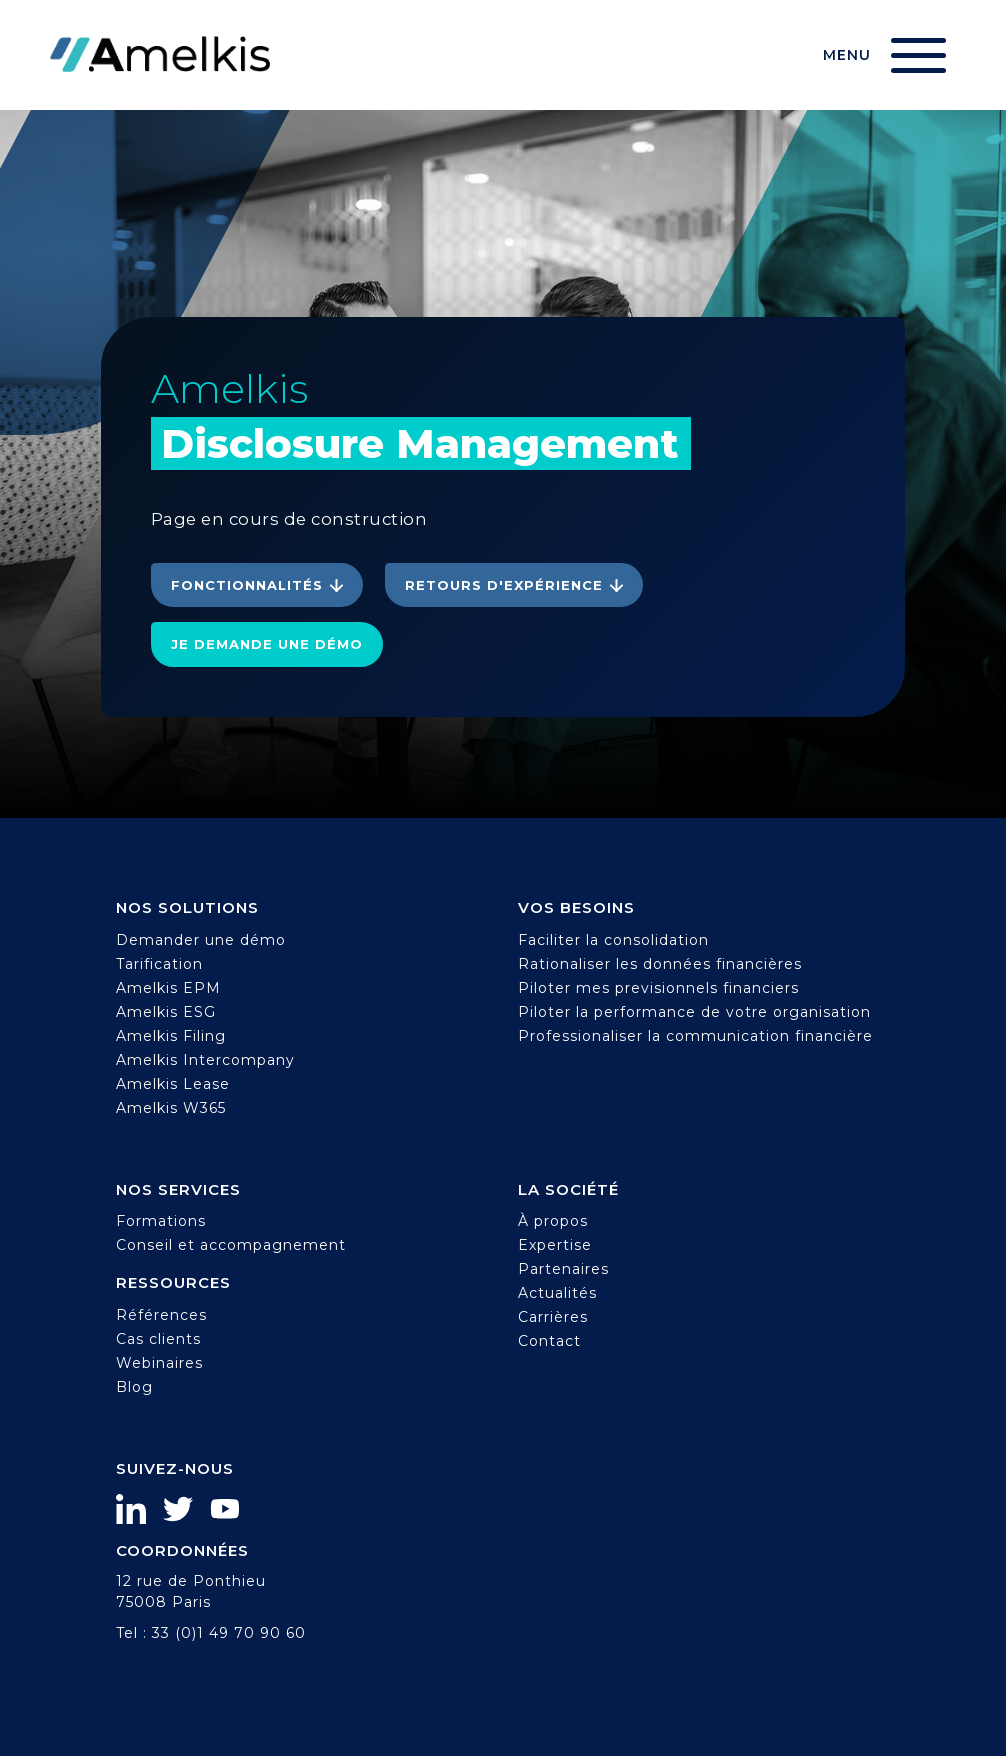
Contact (549, 1341)
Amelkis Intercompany (205, 1060)
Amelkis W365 (171, 1108)
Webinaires (159, 1363)
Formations (161, 1221)
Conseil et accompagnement (231, 1245)
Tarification (159, 964)
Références (161, 1315)
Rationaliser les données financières (660, 964)
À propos (553, 1221)
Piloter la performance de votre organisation (694, 1012)
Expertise (555, 1245)
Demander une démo (201, 940)
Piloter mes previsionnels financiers (658, 988)
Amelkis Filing (171, 1036)
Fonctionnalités (247, 585)
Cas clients (158, 1339)
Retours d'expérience (504, 585)
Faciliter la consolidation (613, 940)
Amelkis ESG (166, 1012)
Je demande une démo (267, 644)
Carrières (553, 1317)
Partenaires (563, 1269)
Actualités (557, 1293)
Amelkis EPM (168, 988)
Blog (134, 1387)
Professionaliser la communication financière (695, 1036)
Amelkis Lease (173, 1084)
